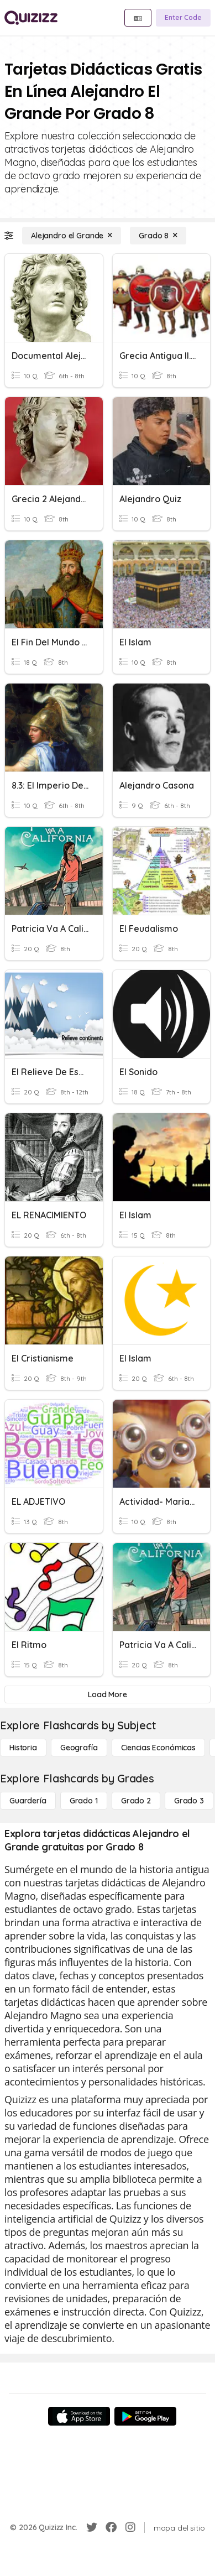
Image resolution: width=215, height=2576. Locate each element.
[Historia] (23, 1747)
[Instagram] (130, 2527)
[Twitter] (91, 2527)
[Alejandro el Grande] (71, 235)
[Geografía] (79, 1747)
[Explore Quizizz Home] (30, 18)
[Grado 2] (136, 1801)
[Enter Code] (183, 18)
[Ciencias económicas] (158, 1747)
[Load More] (107, 1694)
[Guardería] (28, 1801)
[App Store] (79, 2416)
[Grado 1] (83, 1801)
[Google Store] (145, 2416)
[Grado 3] (189, 1801)
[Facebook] (111, 2527)
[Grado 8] (158, 235)
